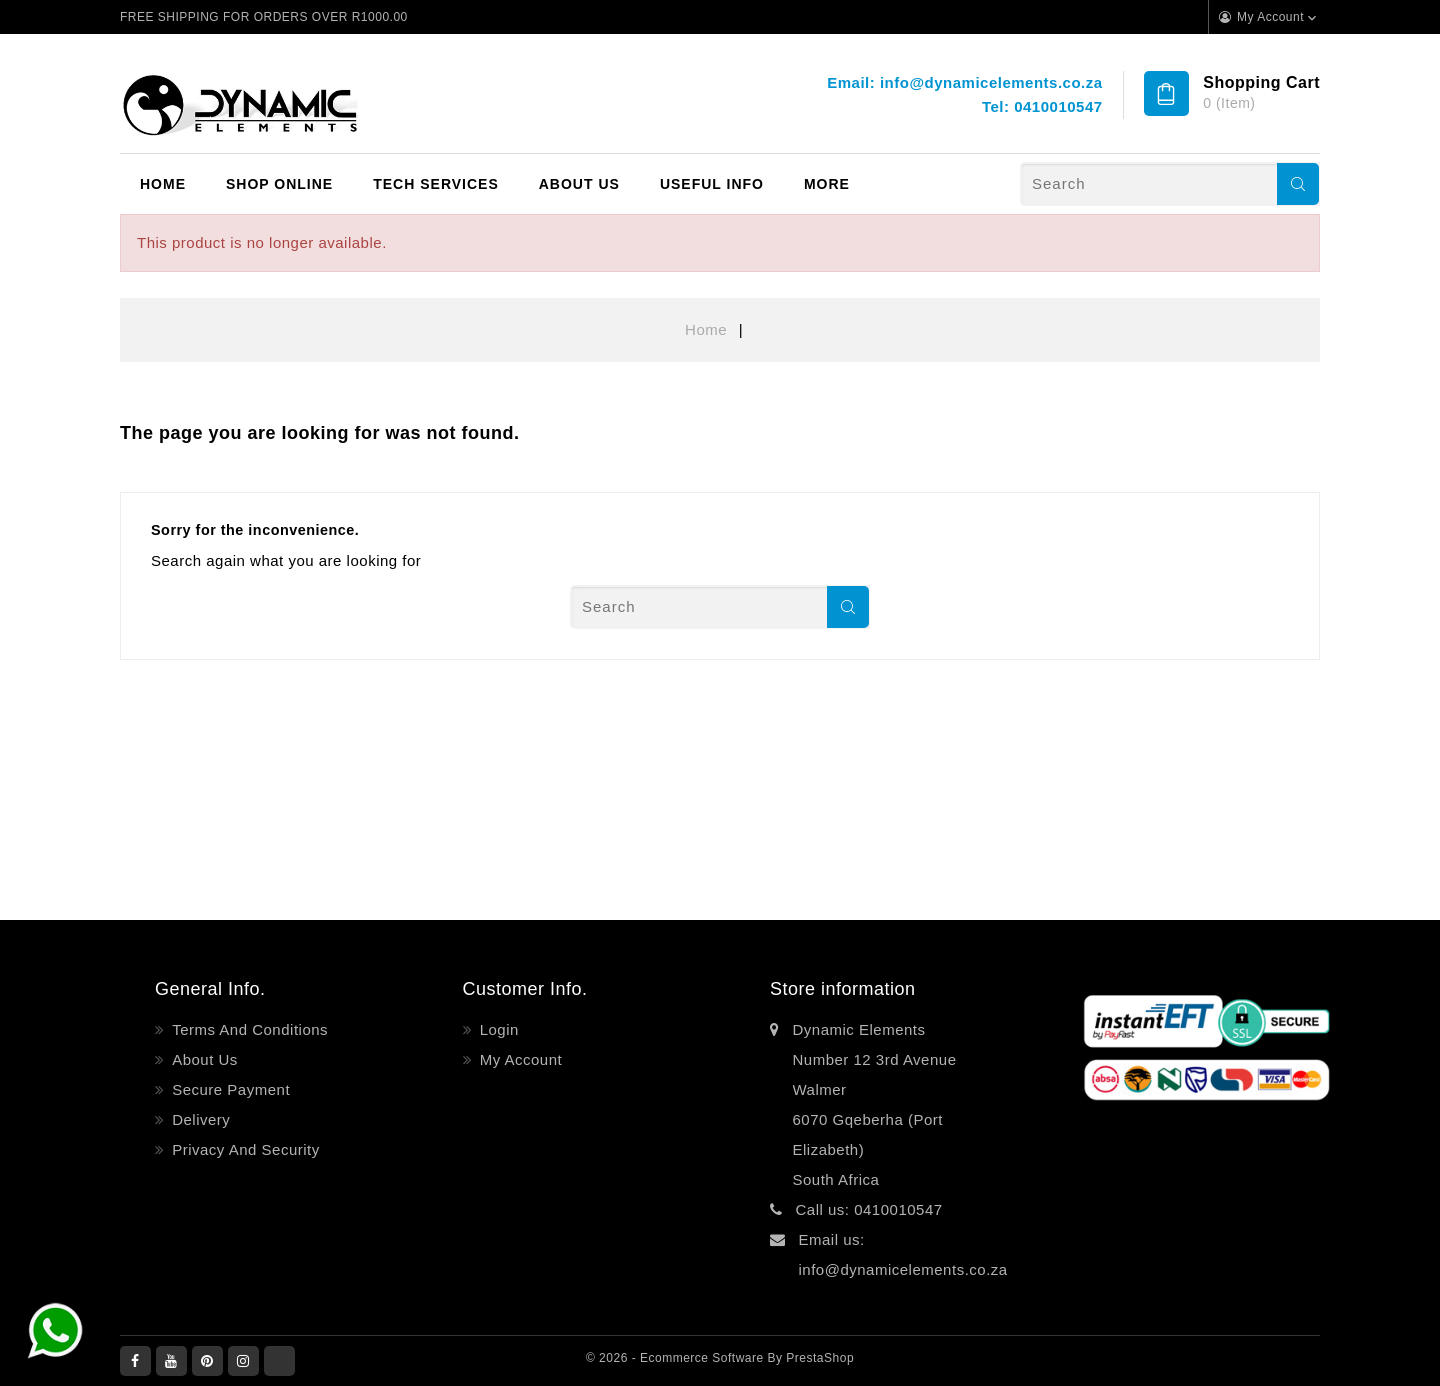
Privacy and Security (244, 1149)
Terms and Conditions (248, 1029)
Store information (843, 989)
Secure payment (229, 1089)
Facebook (135, 1361)
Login (497, 1029)
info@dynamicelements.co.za (991, 82)
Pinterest (207, 1361)
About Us (579, 184)
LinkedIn (279, 1361)
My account (518, 1059)
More (827, 184)
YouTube (171, 1361)
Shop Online (279, 184)
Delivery (199, 1119)
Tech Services (436, 184)
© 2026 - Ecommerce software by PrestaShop (720, 1358)
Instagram (243, 1361)
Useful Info (712, 184)
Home (163, 184)
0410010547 (1058, 106)
